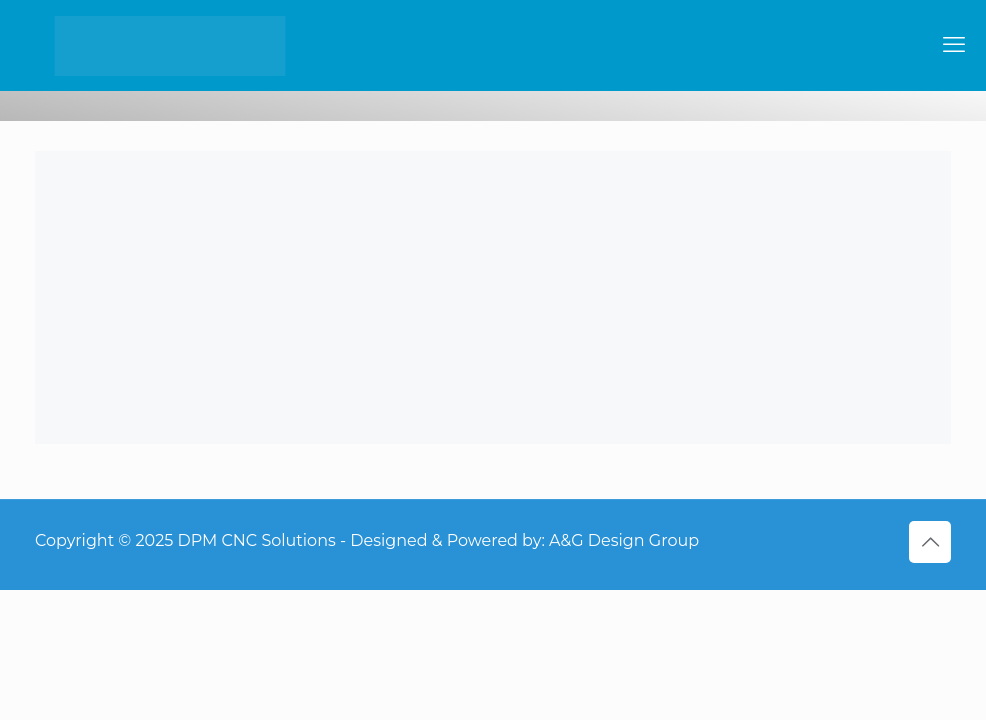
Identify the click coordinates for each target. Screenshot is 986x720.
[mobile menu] (954, 45)
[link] (493, 297)
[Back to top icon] (930, 542)
